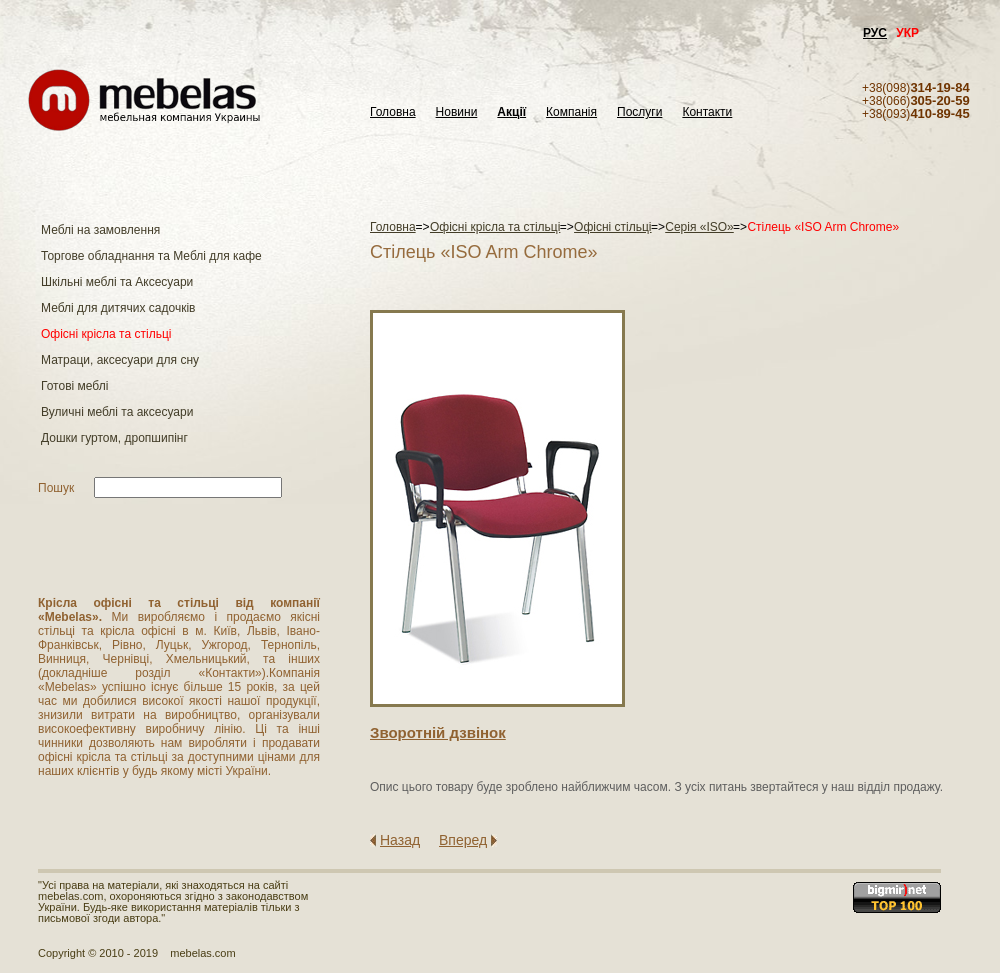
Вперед (463, 840)
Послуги (639, 112)
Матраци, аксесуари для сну (120, 360)
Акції (511, 112)
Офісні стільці (612, 227)
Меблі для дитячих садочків (118, 308)
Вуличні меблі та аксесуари (117, 412)
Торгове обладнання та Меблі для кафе (151, 256)
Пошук (56, 488)
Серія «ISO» (699, 227)
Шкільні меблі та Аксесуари (117, 282)
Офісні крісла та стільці (106, 334)
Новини (457, 112)
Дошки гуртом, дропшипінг (114, 438)
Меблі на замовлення (100, 230)
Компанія (571, 112)
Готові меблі (74, 386)
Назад (400, 840)
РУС (875, 33)
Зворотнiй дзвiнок (438, 732)
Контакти (707, 112)
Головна (393, 112)
